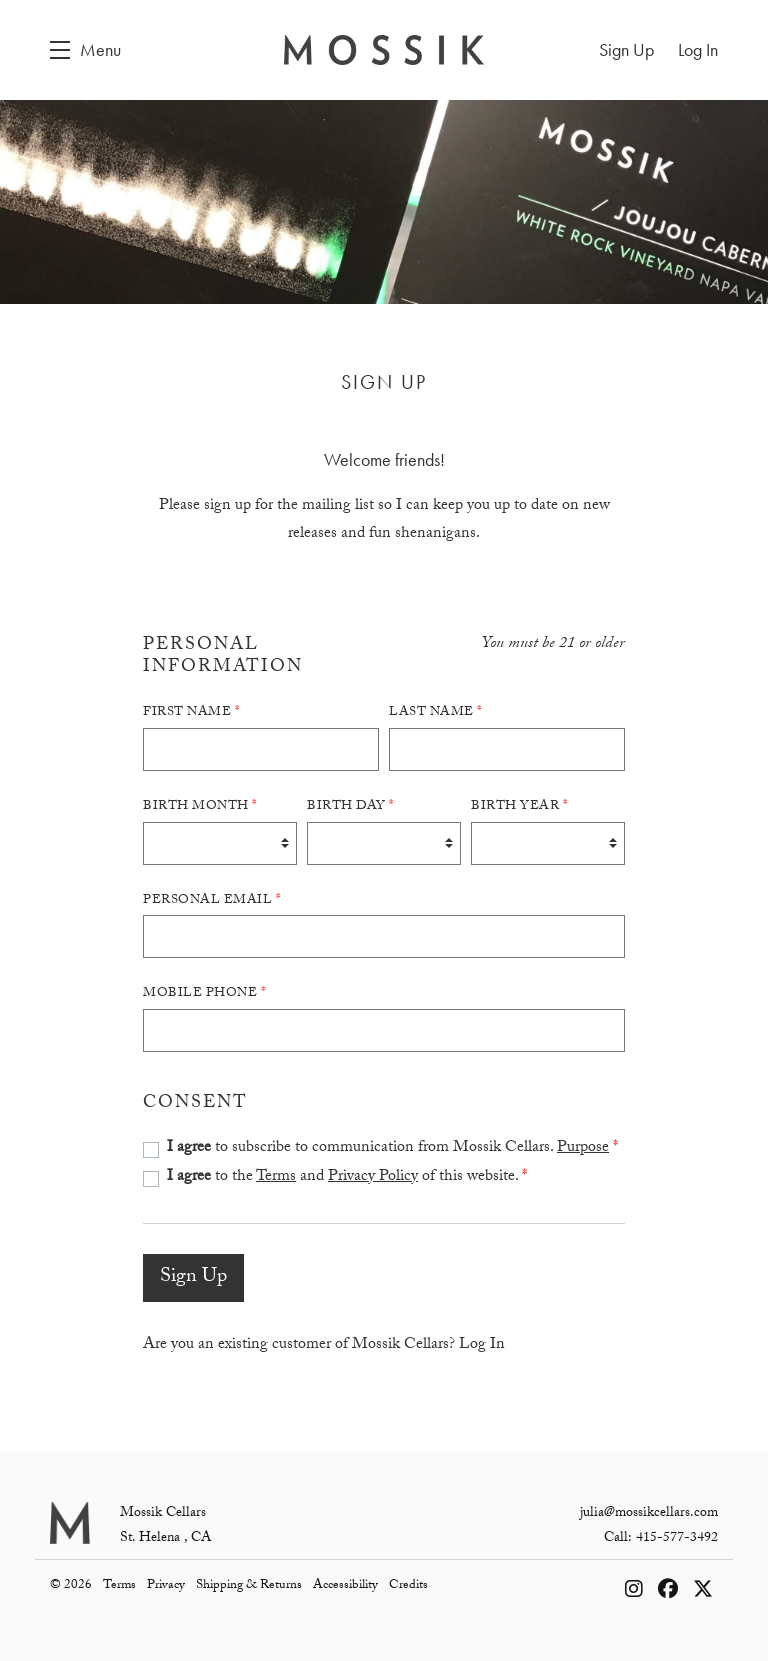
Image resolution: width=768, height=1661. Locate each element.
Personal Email (211, 901)
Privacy (167, 1586)
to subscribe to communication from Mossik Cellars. (392, 1148)
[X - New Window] (703, 1593)
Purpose (583, 1148)
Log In (482, 1345)
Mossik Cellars (384, 50)
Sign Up (193, 1278)
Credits (408, 1586)
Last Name (435, 713)
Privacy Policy (373, 1177)
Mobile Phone (204, 994)
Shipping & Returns (250, 1586)
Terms (276, 1177)
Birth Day (350, 807)
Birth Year (519, 807)
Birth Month (200, 807)
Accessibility (347, 1586)
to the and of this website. (347, 1177)
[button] (85, 50)
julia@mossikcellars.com (649, 1514)
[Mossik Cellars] (70, 1523)
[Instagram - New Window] (636, 1593)
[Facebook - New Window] (670, 1593)
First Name (191, 713)
